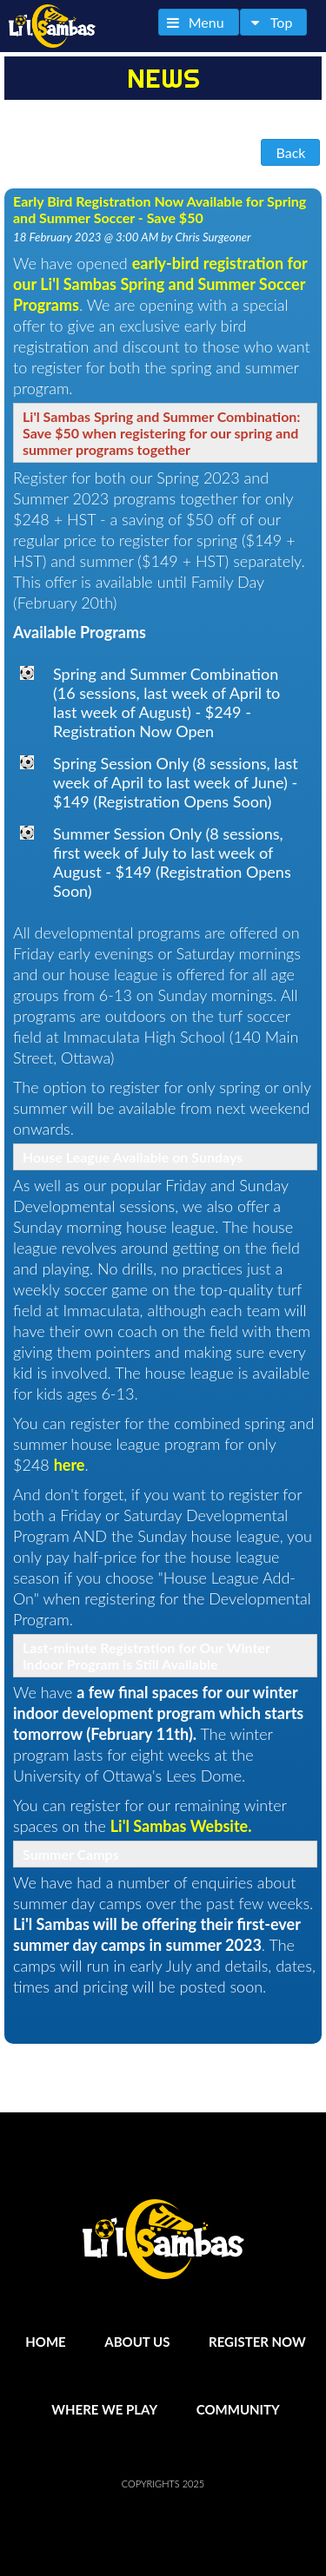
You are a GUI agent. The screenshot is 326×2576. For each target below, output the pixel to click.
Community (238, 2409)
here (69, 1464)
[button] (198, 22)
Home (45, 2341)
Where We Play (104, 2409)
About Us (137, 2341)
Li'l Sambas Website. (181, 1825)
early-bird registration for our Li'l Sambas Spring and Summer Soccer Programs (160, 284)
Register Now (257, 2341)
